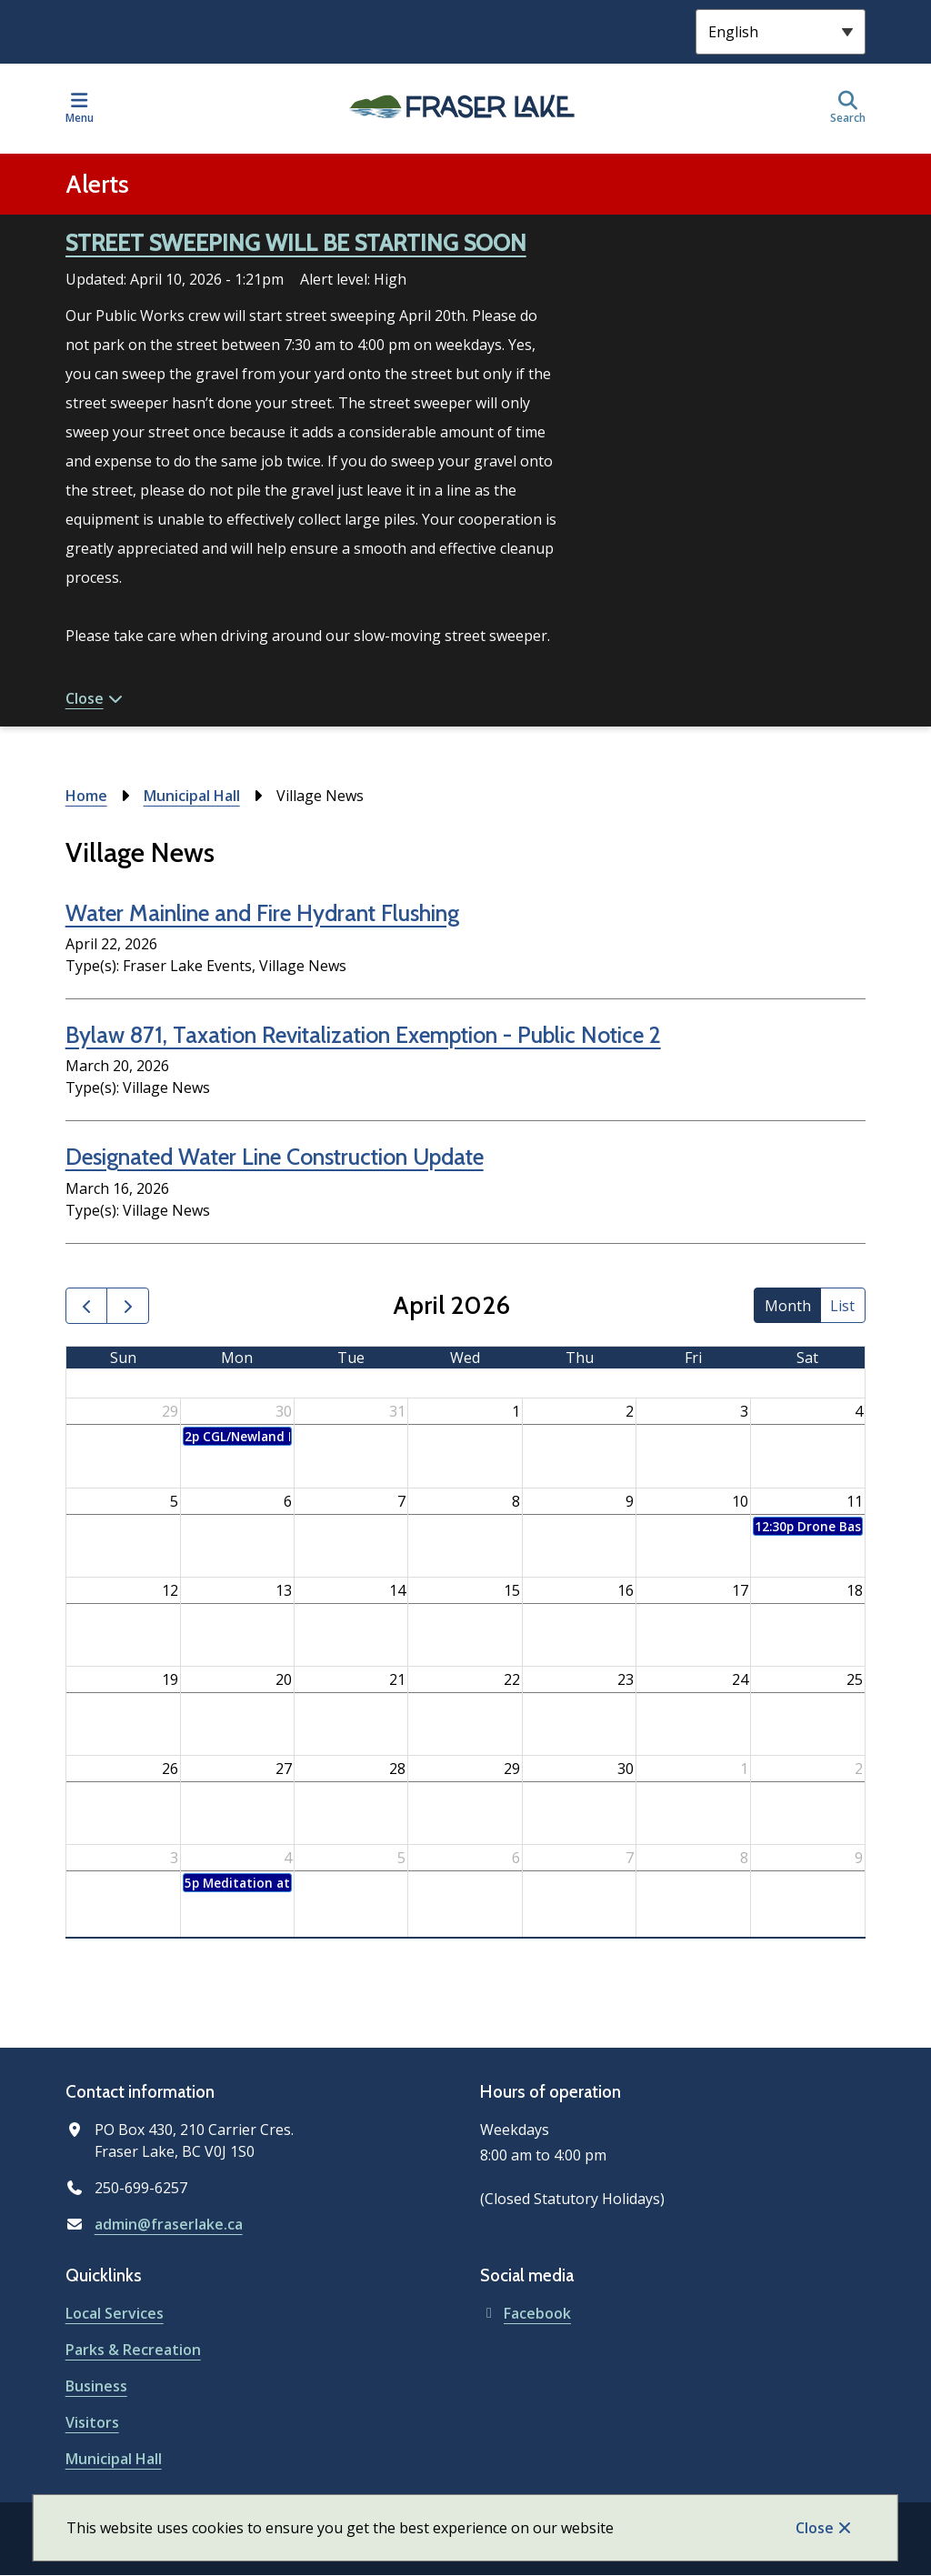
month (788, 1306)
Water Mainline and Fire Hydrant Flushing (262, 913)
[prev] (86, 1306)
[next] (127, 1306)
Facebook (525, 2313)
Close (815, 2528)
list (842, 1306)
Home (86, 796)
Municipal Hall (192, 796)
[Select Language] (781, 32)
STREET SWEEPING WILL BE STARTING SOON (295, 242)
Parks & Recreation (133, 2350)
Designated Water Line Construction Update (274, 1156)
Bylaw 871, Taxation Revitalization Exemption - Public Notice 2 (363, 1034)
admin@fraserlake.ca (169, 2224)
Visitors (92, 2422)
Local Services (114, 2313)
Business (96, 2386)
